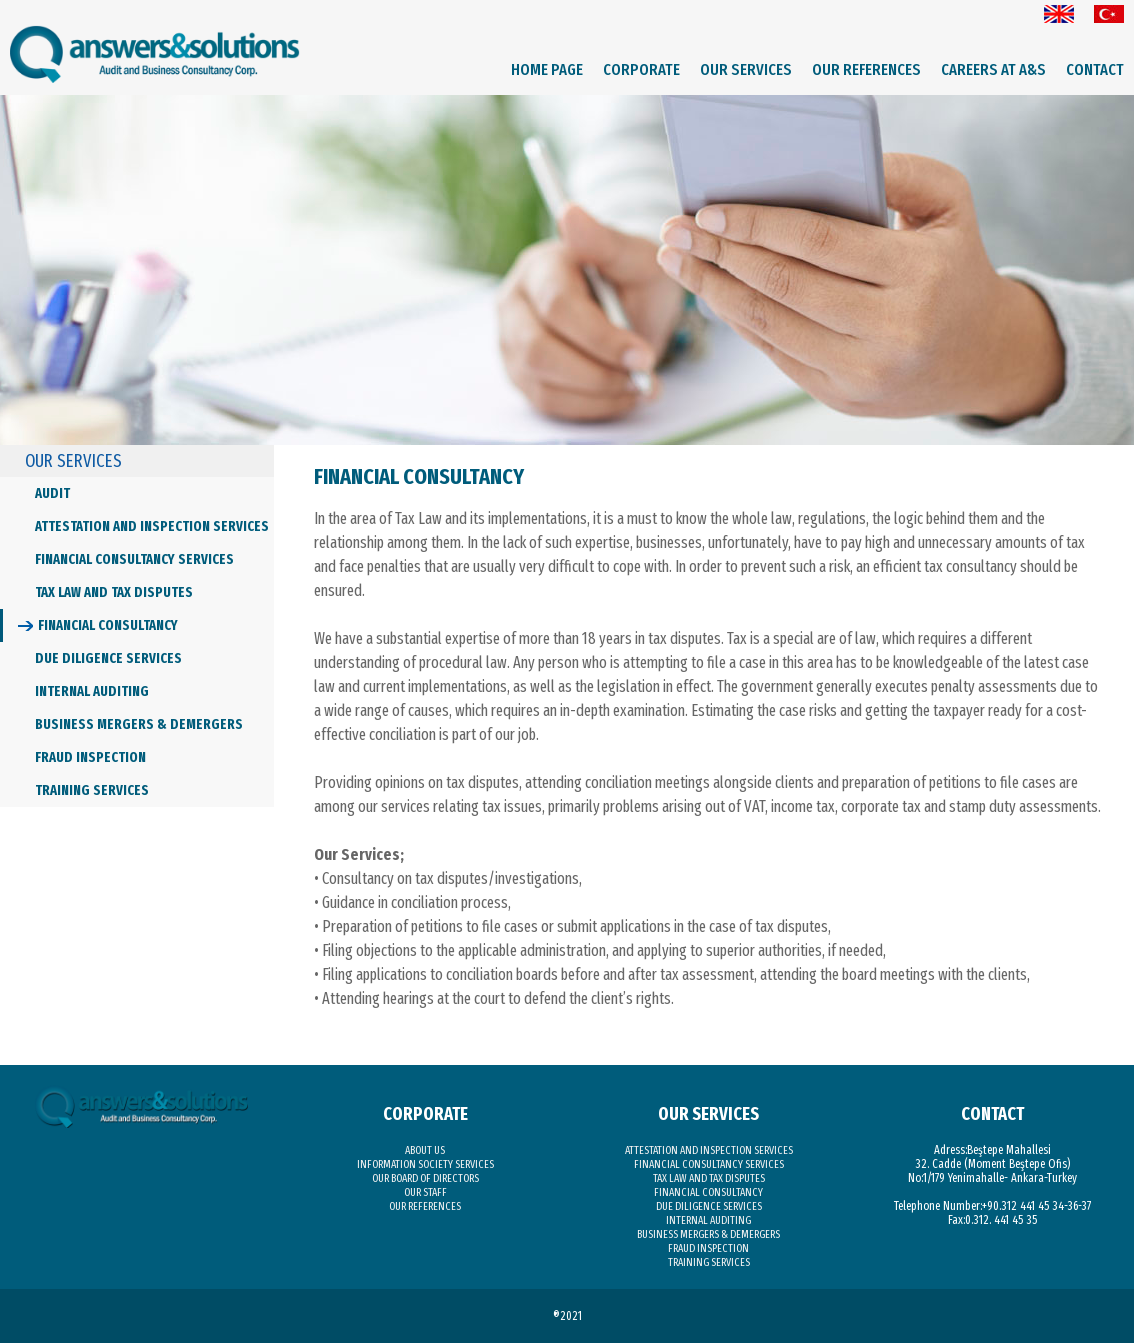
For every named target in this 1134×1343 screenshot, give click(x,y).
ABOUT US (425, 1150)
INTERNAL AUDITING (92, 691)
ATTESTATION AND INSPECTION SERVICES (152, 526)
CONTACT (1095, 69)
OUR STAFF (425, 1192)
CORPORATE (641, 69)
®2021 (567, 1316)
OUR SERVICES (746, 69)
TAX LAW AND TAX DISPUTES (114, 592)
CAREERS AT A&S (993, 69)
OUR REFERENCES (866, 69)
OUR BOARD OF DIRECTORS (425, 1178)
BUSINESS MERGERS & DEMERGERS (139, 724)
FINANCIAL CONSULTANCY (108, 625)
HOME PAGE (547, 69)
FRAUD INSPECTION (90, 757)
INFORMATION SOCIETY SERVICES (425, 1164)
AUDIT (52, 493)
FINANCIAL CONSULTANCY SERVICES (134, 559)
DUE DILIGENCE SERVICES (108, 658)
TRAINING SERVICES (92, 790)
